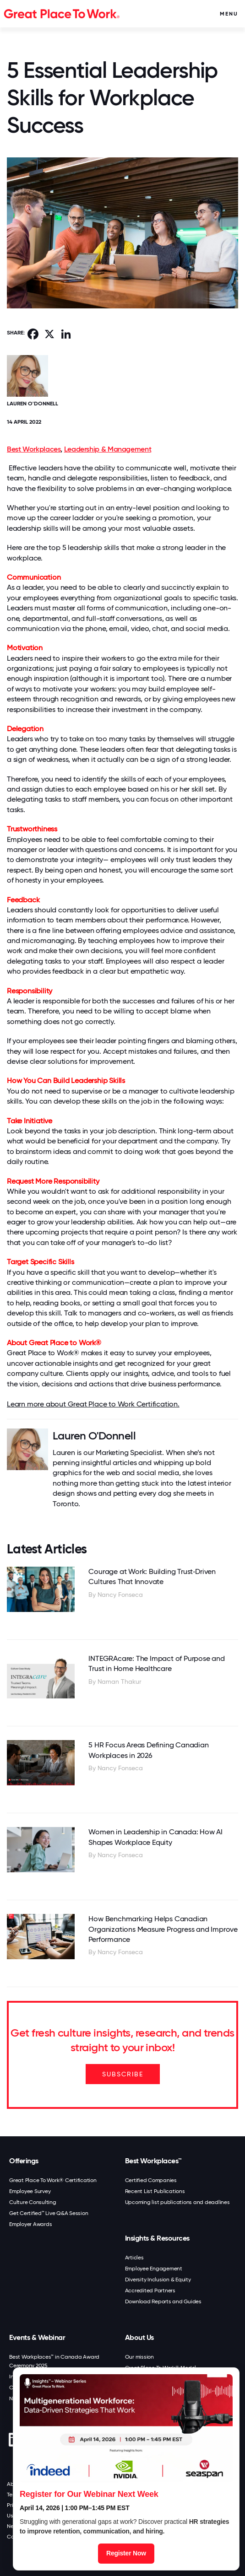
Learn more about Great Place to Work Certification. (93, 1404)
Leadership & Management (108, 449)
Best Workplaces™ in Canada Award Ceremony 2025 (54, 2361)
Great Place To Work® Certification (53, 2180)
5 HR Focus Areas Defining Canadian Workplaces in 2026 (148, 1750)
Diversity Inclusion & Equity (158, 2279)
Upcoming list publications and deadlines (177, 2202)
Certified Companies (151, 2180)
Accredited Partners (150, 2290)
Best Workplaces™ (153, 2160)
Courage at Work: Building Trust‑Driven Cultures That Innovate (152, 1576)
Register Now (126, 2553)
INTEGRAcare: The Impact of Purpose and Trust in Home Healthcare (156, 1663)
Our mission (139, 2357)
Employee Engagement (153, 2268)
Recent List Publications (155, 2191)
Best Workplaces (33, 449)
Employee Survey (29, 2191)
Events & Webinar (37, 2337)
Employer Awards (30, 2224)
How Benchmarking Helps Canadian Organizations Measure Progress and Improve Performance (163, 1929)
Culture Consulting (32, 2202)
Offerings (23, 2160)
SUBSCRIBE (122, 2074)
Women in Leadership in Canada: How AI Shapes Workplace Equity (155, 1836)
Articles (134, 2257)
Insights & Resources (157, 2238)
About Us (139, 2337)
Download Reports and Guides (163, 2301)
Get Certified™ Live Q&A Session (48, 2213)
